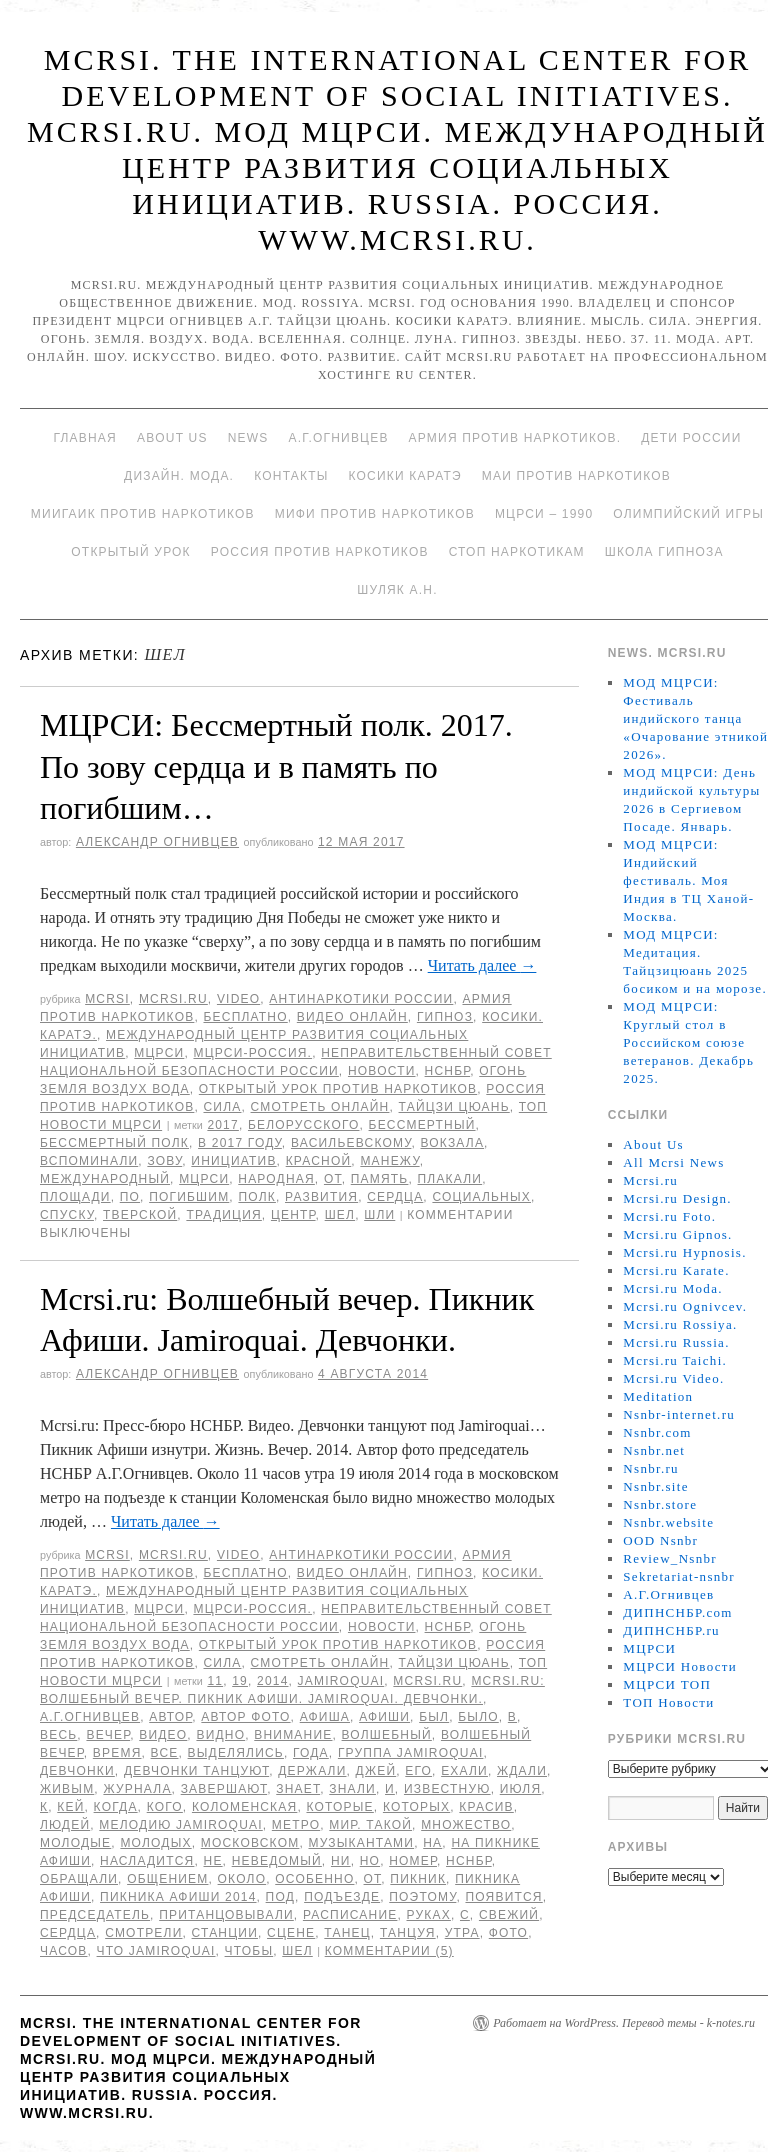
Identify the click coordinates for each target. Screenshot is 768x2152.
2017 (223, 1125)
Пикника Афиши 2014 (178, 1897)
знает (298, 1789)
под (280, 1897)
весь (58, 1735)
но (370, 1861)
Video (238, 999)
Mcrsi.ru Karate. (676, 1270)
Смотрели (143, 1933)
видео (163, 1735)
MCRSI (107, 999)
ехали (464, 1771)
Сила (222, 1107)
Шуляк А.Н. (397, 590)
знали (352, 1789)
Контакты (291, 476)
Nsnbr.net (654, 1450)
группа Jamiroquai (411, 1753)
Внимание (293, 1735)
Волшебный (387, 1735)
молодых (155, 1843)
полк (257, 1197)
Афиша (325, 1717)
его (418, 1771)
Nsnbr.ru (651, 1468)
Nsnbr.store (660, 1504)
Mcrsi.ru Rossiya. (680, 1324)
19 (240, 1681)
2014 (273, 1681)
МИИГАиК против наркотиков (143, 514)
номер (413, 1861)
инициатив (233, 1161)
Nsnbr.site (655, 1486)
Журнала (137, 1789)
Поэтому (422, 1897)
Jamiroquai (341, 1681)
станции (225, 1933)
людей (65, 1825)
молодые (75, 1843)
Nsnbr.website (668, 1522)
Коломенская (244, 1807)
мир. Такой (370, 1825)
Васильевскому (351, 1143)
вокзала (453, 1143)
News (248, 438)
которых (416, 1807)
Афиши (384, 1717)
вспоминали (89, 1161)
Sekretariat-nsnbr (679, 1576)
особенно (314, 1879)
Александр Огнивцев (157, 842)
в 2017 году (240, 1143)
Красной (319, 1161)
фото (508, 1933)
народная (276, 1179)
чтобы (249, 1951)
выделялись (236, 1753)
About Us (172, 438)
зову (164, 1161)
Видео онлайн (352, 1017)
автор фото (245, 1717)
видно (220, 1735)
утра (462, 1933)
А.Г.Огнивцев (338, 438)
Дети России (691, 438)
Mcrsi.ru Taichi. (675, 1360)
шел (340, 1215)
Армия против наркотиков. (515, 438)
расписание (350, 1915)
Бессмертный (422, 1125)
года (311, 1753)
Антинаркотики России (361, 999)
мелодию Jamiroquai (180, 1825)
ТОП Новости (668, 1702)
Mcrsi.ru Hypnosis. (684, 1252)
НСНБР (448, 1071)
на (432, 1843)
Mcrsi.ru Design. (677, 1198)
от (333, 1179)
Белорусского (304, 1125)
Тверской (140, 1215)
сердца (395, 1197)
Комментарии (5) (389, 1951)
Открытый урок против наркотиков (338, 1089)
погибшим (189, 1197)
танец (347, 1933)
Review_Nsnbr (670, 1558)
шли (379, 1215)
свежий (509, 1915)
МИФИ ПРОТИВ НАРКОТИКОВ (375, 514)
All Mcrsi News (673, 1162)
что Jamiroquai (156, 1951)
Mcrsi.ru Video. (673, 1378)
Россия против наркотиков (320, 552)
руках (429, 1915)
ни (341, 1861)
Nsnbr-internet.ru (679, 1414)
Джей (376, 1771)
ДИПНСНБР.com (677, 1612)
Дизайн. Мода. (179, 476)
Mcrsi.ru (173, 999)
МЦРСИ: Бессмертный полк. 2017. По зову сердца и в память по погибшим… (276, 766)
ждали (522, 1771)
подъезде (342, 1897)
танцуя (408, 1933)
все (165, 1753)
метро (296, 1825)
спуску (67, 1215)
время (117, 1753)
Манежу (389, 1161)
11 (215, 1681)
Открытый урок (130, 552)
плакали (450, 1179)
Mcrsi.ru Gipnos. (677, 1234)
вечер (108, 1735)
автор (170, 1717)
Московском (250, 1843)
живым (67, 1789)
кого (165, 1807)
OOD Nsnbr (660, 1540)
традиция (223, 1215)
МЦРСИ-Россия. (252, 1053)
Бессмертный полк (114, 1143)
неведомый (277, 1861)
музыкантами (361, 1843)
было (478, 1717)
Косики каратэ (405, 476)
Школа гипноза (664, 552)
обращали (79, 1879)
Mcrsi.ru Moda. (672, 1288)
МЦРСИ (159, 1053)
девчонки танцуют (196, 1771)
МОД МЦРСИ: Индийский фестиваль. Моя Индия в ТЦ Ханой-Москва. (688, 880)
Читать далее (482, 965)
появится (503, 1897)
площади (75, 1197)
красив (486, 1807)
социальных (481, 1197)
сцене (291, 1933)
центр (293, 1215)
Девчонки (77, 1771)
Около (242, 1879)
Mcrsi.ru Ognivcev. (685, 1306)
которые (339, 1807)
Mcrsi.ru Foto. (669, 1216)
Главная (84, 438)
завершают (224, 1789)
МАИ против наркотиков (576, 476)
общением (167, 1879)
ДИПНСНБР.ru (671, 1630)
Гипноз (445, 1017)
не (213, 1861)
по (130, 1197)
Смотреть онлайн (320, 1107)
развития (321, 1197)
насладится (147, 1861)
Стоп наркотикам (517, 552)
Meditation (658, 1396)
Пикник (418, 1879)
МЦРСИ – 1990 (544, 514)
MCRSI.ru (427, 1681)
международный (105, 1179)
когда (116, 1807)
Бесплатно (245, 1017)
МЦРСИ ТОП (667, 1684)
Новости (382, 1071)
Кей (70, 1807)
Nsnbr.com (657, 1432)
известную (447, 1789)
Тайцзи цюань (454, 1107)
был (434, 1717)
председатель (95, 1915)
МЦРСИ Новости (680, 1666)
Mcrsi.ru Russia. (676, 1342)
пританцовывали (226, 1915)
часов (63, 1951)
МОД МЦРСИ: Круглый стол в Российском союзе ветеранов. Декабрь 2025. (688, 1042)
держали (312, 1771)
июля (521, 1789)
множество (466, 1825)
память (380, 1179)
